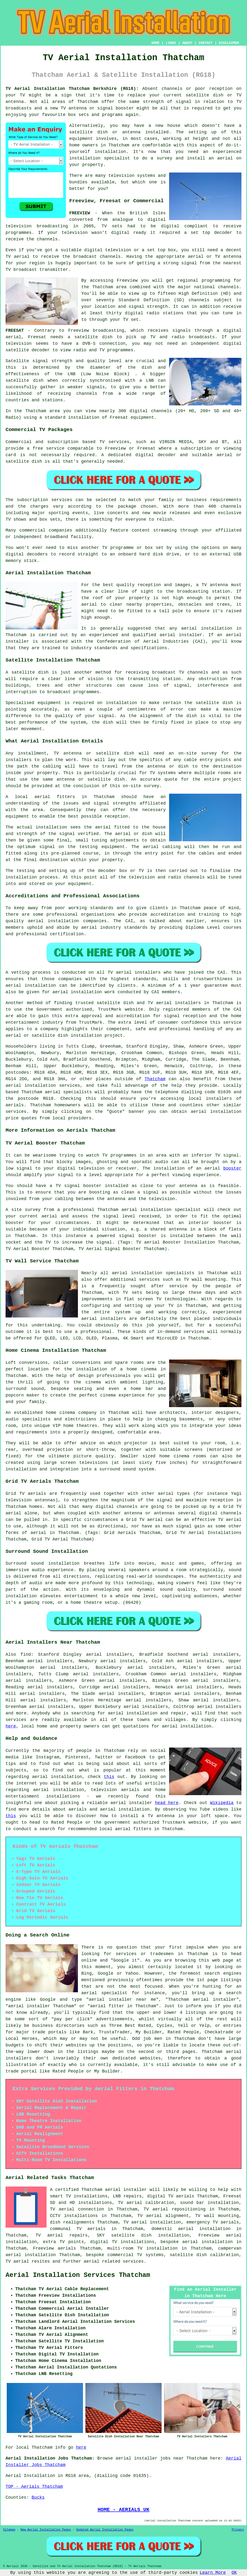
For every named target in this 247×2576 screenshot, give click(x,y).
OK (234, 2572)
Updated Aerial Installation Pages (104, 2530)
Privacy (238, 2530)
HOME (155, 43)
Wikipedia (221, 1802)
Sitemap (9, 2530)
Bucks (38, 2497)
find (26, 1654)
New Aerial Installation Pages (46, 2530)
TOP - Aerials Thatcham (34, 2486)
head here (166, 1802)
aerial (116, 1713)
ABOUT (187, 43)
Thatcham (154, 1079)
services (16, 1111)
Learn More (213, 2572)
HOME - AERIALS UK (124, 2509)
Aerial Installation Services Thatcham (78, 2275)
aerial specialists (68, 1092)
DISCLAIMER (229, 43)
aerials (15, 1105)
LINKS (171, 43)
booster (232, 1168)
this (109, 1776)
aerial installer (126, 2189)
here (11, 1726)
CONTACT (206, 43)
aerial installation (186, 1726)
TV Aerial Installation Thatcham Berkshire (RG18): (72, 88)
